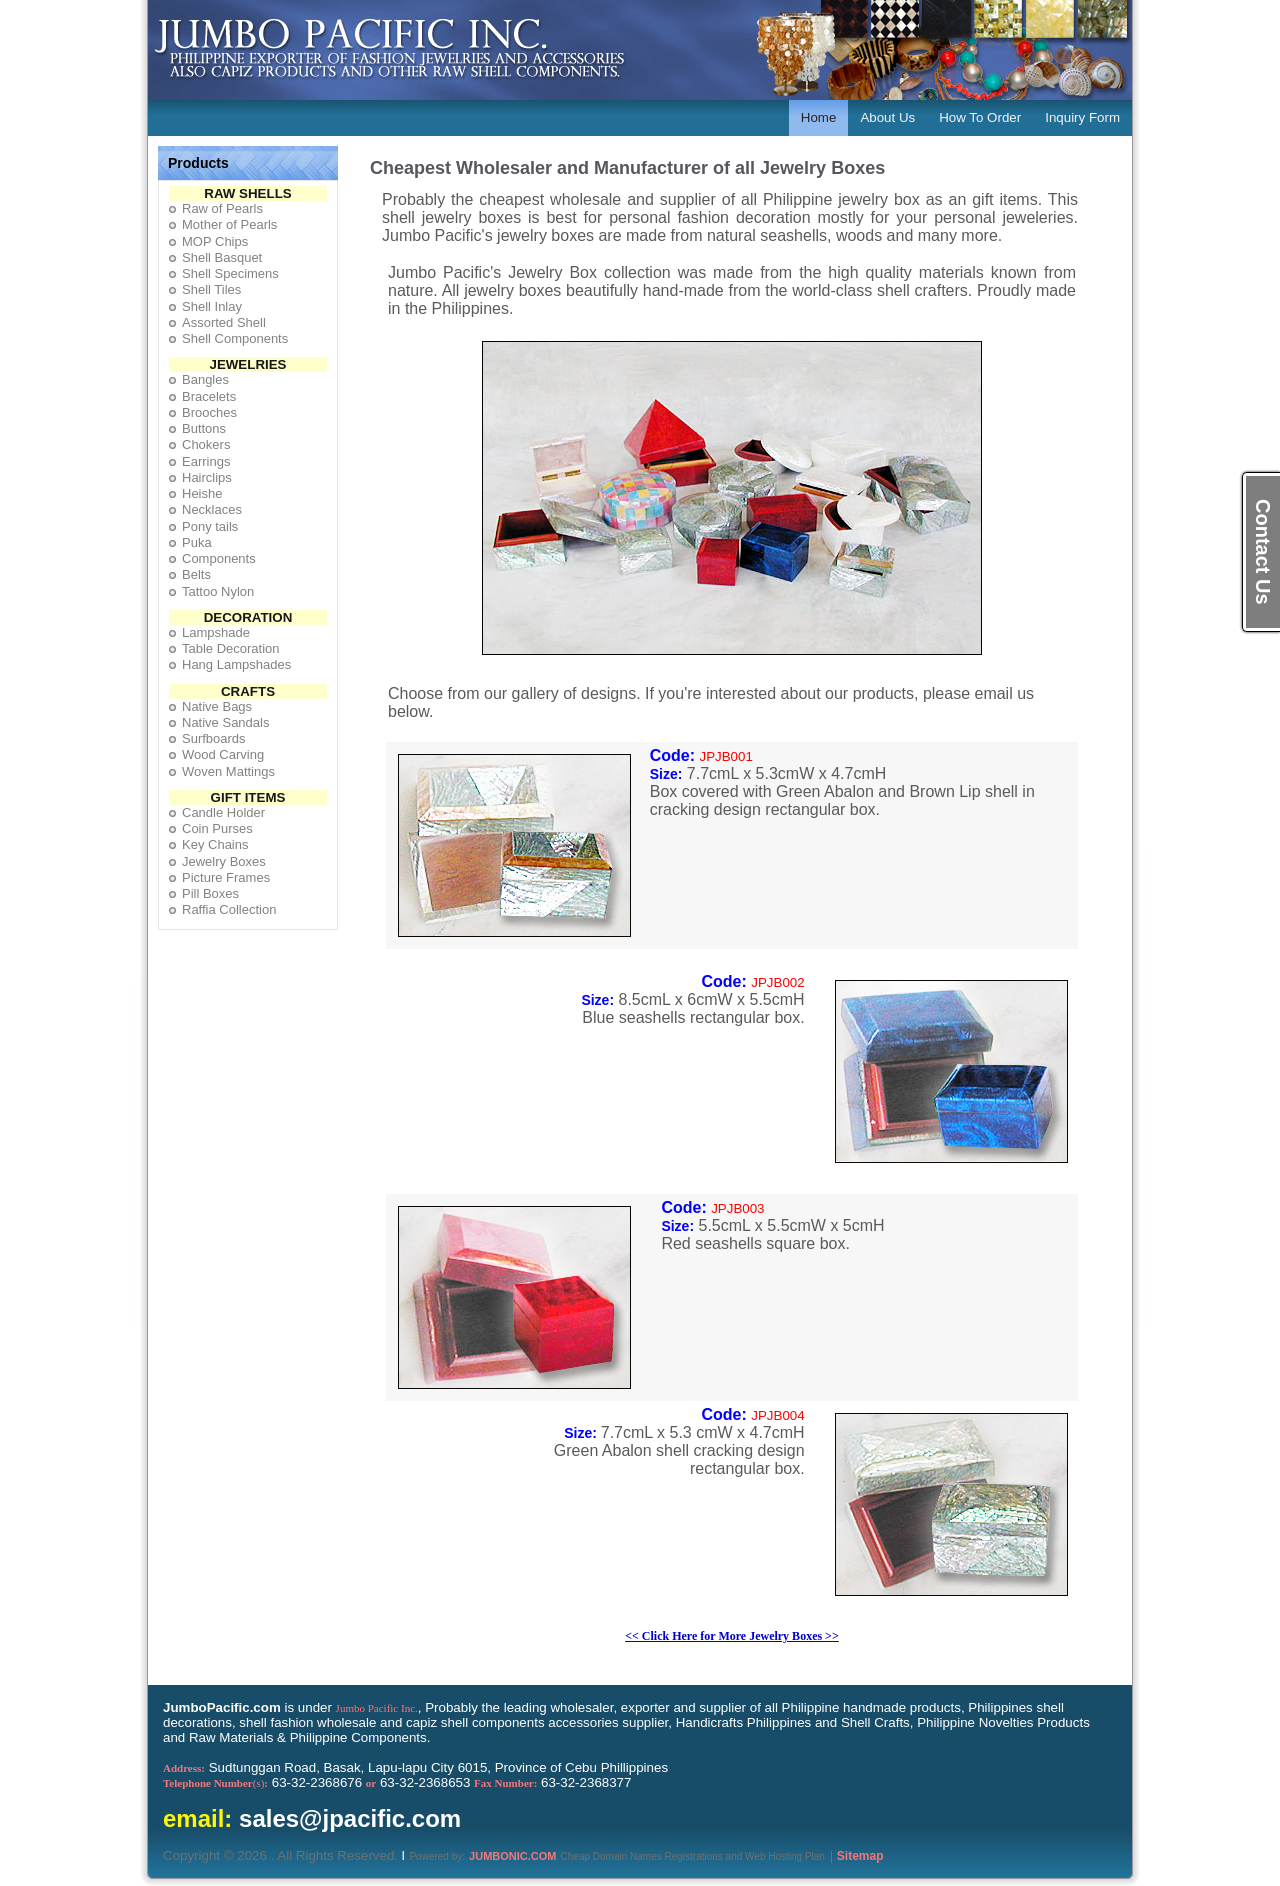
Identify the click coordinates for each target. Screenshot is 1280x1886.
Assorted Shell (224, 322)
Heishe (202, 493)
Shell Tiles (211, 289)
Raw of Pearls (222, 208)
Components (219, 558)
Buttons (204, 428)
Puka (197, 542)
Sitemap (860, 1856)
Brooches (209, 412)
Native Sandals (225, 722)
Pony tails (210, 526)
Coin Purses (217, 828)
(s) (215, 1783)
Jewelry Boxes (224, 861)
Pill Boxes (210, 893)
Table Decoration (231, 648)
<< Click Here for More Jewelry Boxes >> (732, 1636)
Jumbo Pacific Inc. (377, 1708)
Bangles (205, 379)
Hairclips (207, 477)
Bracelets (209, 396)
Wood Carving (223, 754)
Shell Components (235, 338)
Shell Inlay (212, 306)
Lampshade (216, 632)
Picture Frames (226, 877)
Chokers (206, 444)
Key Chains (215, 844)
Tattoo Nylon (218, 591)
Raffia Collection (229, 909)
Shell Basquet (222, 257)
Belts (196, 574)
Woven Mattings (228, 771)
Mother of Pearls (229, 224)
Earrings (206, 461)
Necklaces (212, 509)
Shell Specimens (230, 273)
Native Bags (217, 706)
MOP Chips (215, 241)
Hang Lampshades (236, 664)
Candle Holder (223, 812)
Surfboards (214, 738)
